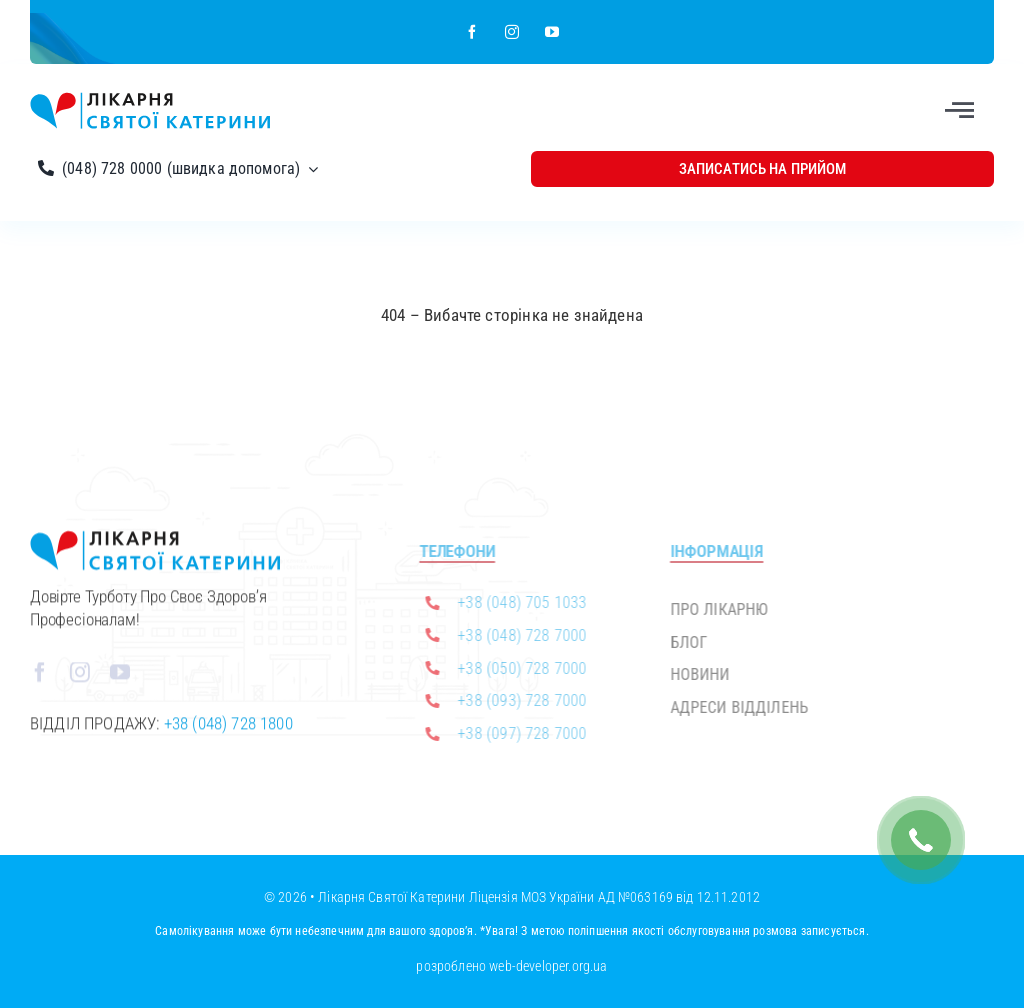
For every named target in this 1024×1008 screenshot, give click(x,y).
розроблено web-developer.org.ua (511, 966)
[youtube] (552, 32)
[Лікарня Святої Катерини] (150, 100)
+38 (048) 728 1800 (228, 728)
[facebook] (472, 32)
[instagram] (512, 32)
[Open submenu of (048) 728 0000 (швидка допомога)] (309, 169)
